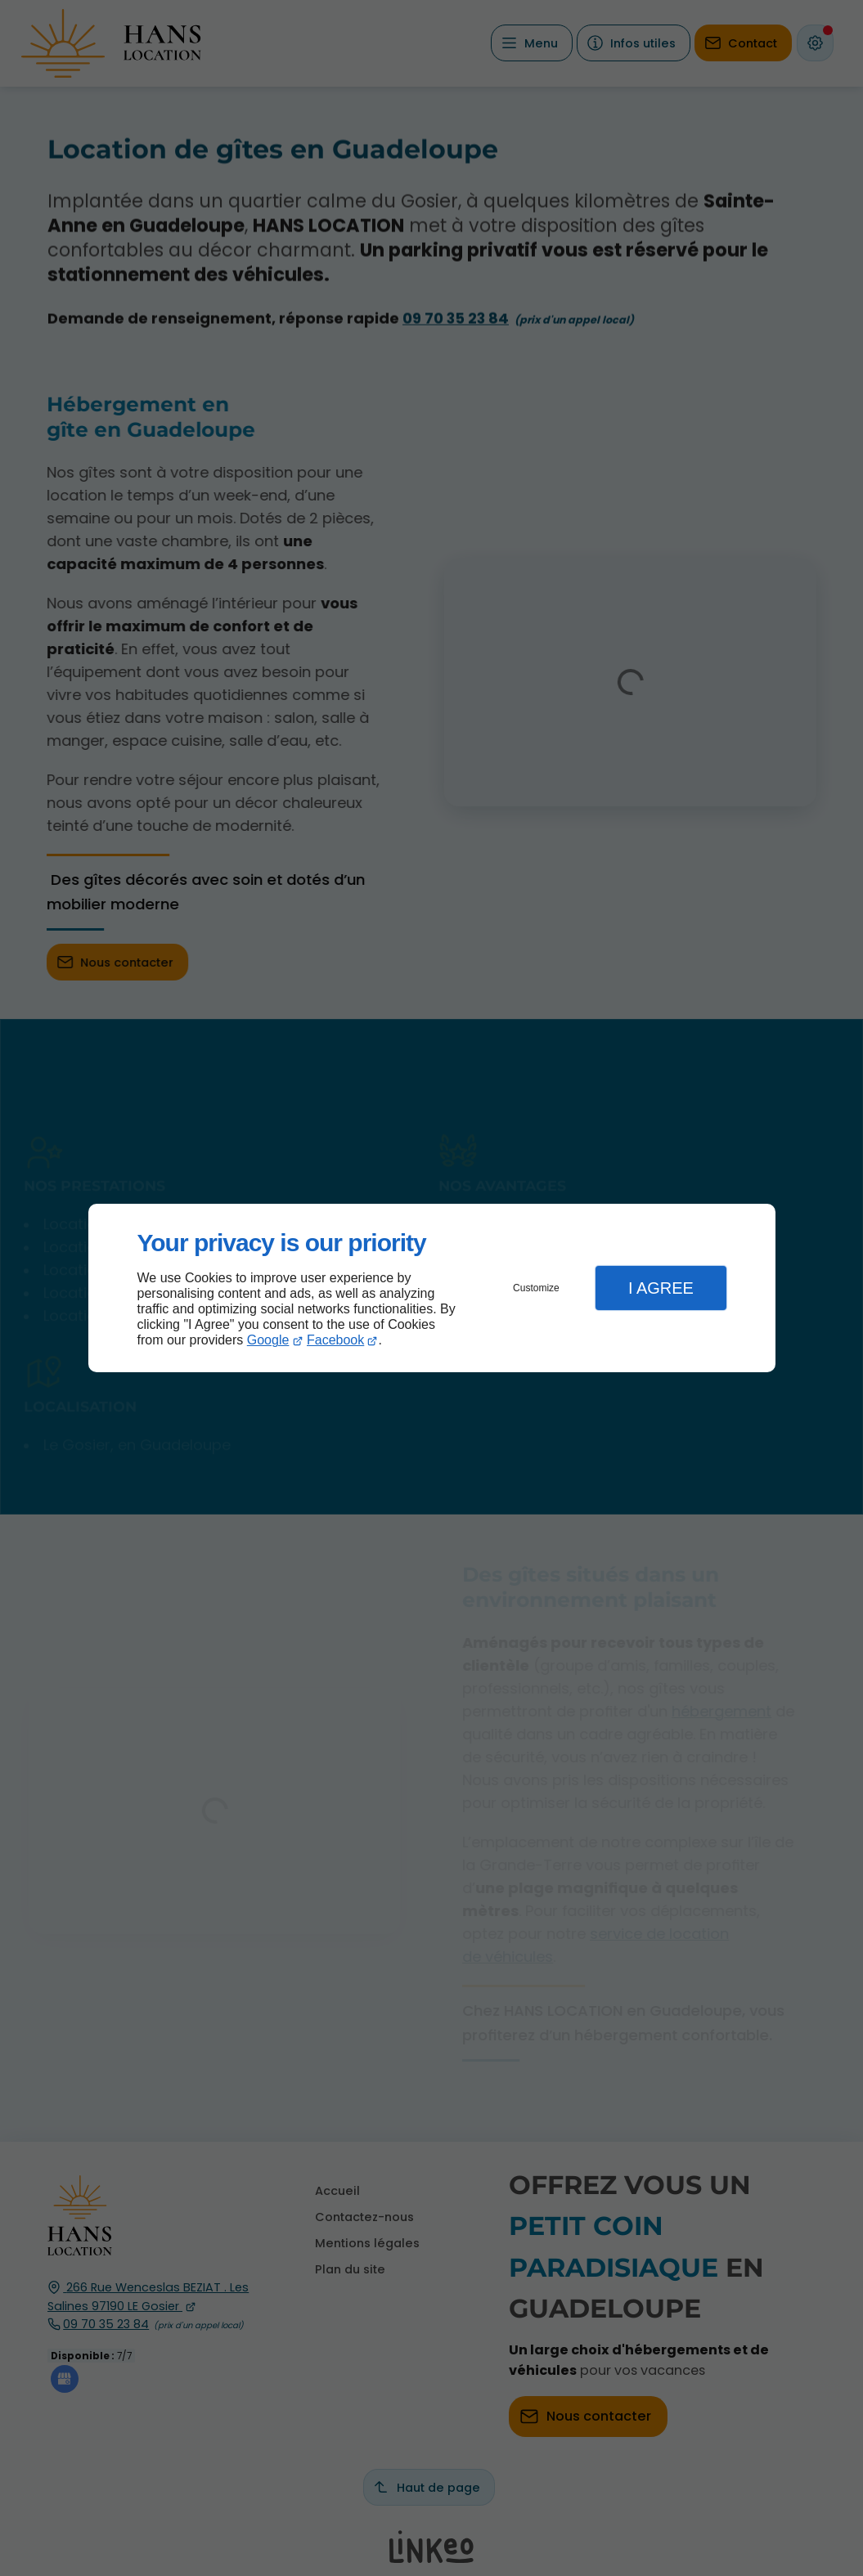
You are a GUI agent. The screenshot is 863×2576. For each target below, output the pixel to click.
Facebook (335, 1340)
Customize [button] (536, 1288)
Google (268, 1340)
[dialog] (431, 1288)
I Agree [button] (661, 1288)
